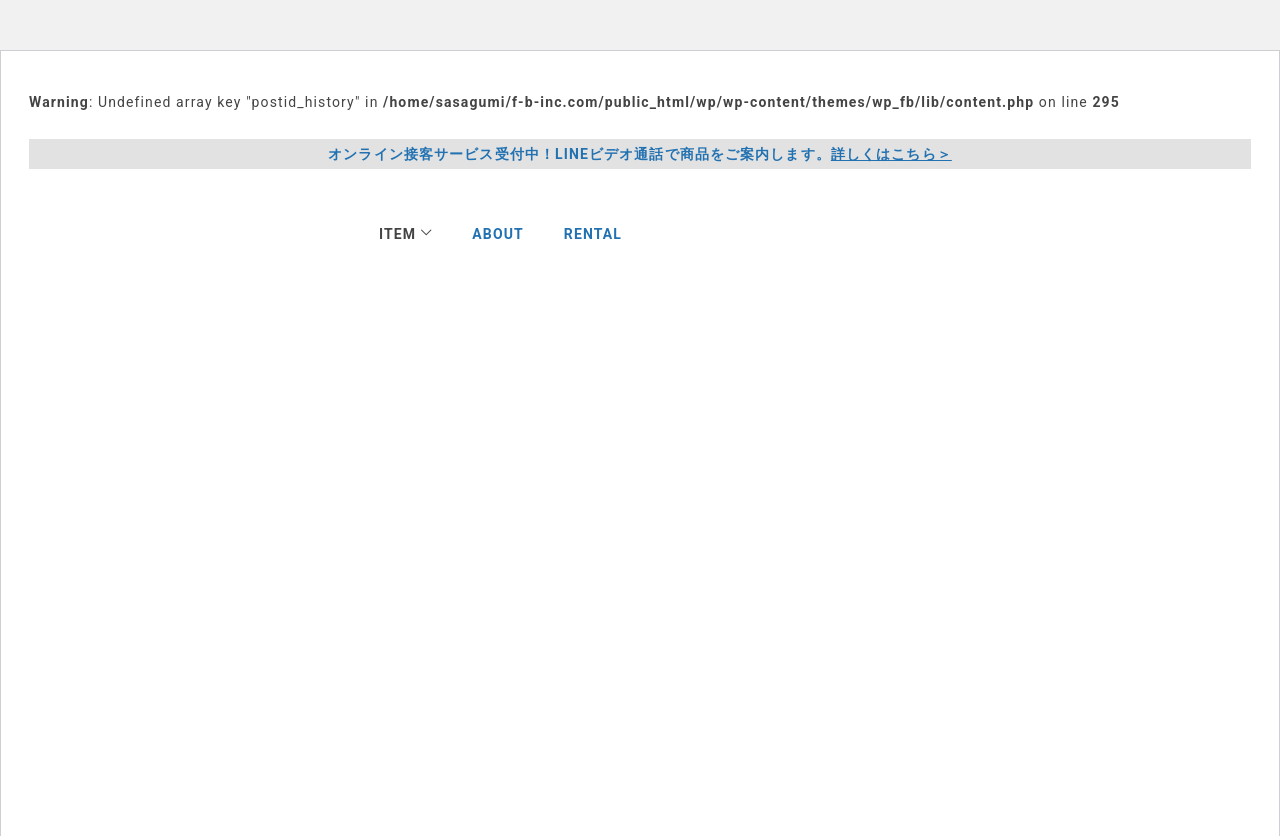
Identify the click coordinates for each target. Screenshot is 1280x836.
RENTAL (593, 234)
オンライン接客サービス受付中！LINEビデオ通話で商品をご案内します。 (640, 154)
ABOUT (498, 234)
